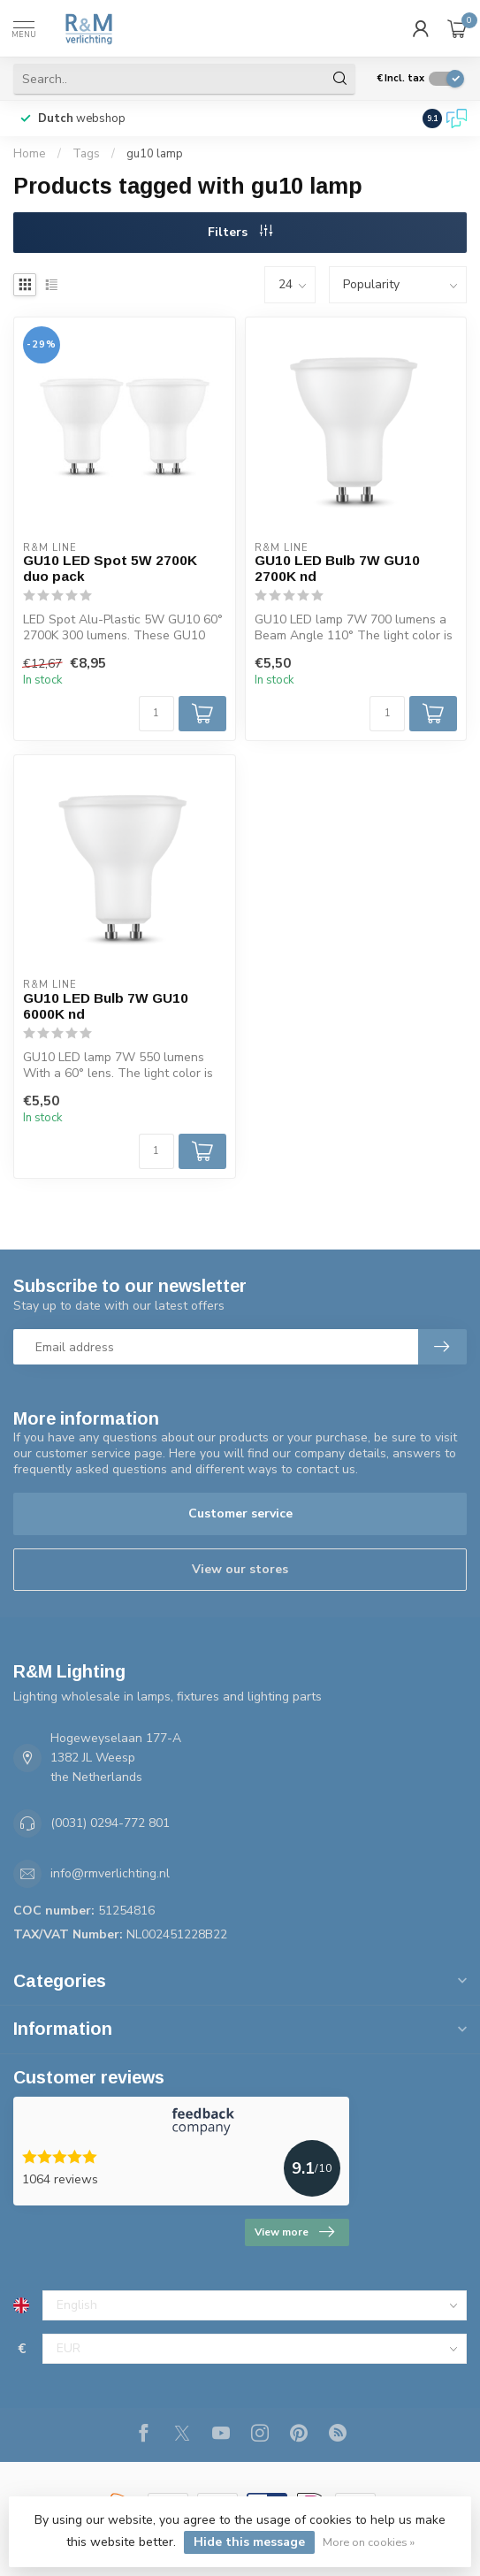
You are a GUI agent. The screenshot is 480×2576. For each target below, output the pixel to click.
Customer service (240, 1513)
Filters (240, 232)
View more (294, 2232)
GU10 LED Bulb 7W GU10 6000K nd (105, 1005)
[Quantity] (156, 713)
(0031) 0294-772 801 (110, 1823)
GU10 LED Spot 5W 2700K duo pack (110, 568)
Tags (86, 154)
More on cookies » (369, 2541)
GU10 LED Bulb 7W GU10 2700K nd (337, 568)
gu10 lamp (154, 154)
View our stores (240, 1569)
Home (29, 154)
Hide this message (249, 2542)
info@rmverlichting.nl (110, 1873)
